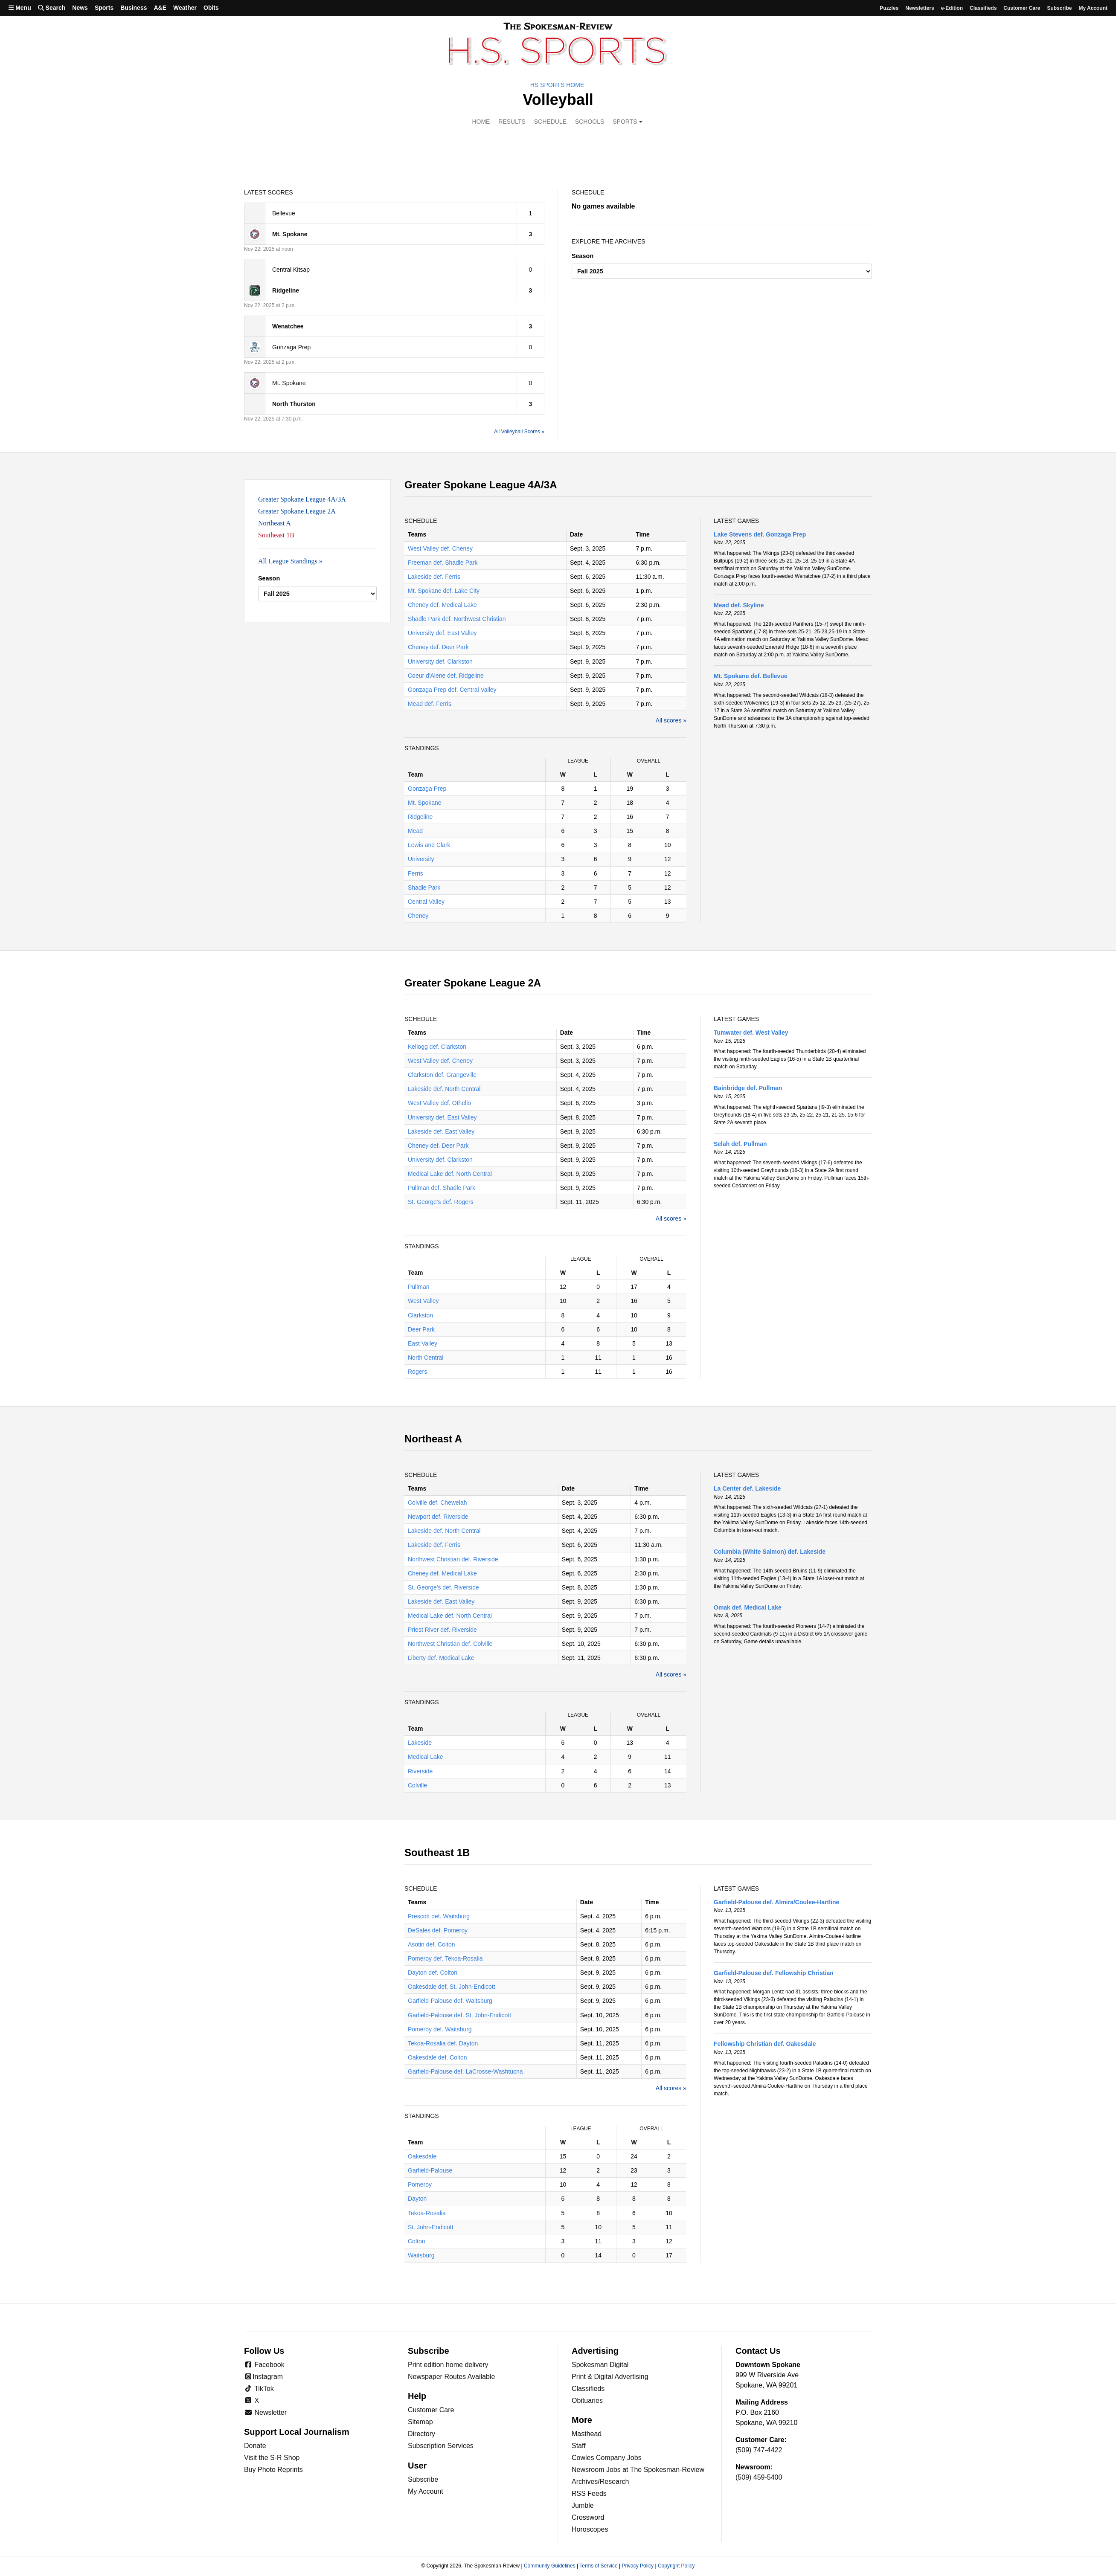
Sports (104, 7)
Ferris (415, 873)
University (421, 859)
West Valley (423, 1300)
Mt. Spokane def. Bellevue (751, 676)
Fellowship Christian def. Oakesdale (765, 2043)
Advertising (595, 2351)
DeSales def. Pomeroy (438, 1930)
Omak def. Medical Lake (748, 1607)
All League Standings (287, 561)
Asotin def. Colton (431, 1944)
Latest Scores (268, 192)
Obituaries (587, 2400)
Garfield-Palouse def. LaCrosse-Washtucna (465, 2071)
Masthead (587, 2433)
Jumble (583, 2505)
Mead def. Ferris (429, 703)
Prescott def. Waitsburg (439, 1916)
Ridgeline (420, 816)
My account (1092, 8)
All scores (669, 720)
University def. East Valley (442, 632)
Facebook (264, 2364)
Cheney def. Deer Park (438, 647)
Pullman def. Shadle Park (441, 1187)
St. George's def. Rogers (441, 1201)
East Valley (422, 1343)
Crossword (588, 2517)
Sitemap (420, 2421)
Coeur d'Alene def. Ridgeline (446, 675)
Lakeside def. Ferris (434, 576)
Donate (255, 2445)
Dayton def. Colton (432, 1972)
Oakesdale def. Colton (437, 2057)
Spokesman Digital (600, 2364)
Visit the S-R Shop (271, 2457)
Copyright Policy (676, 2566)
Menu (20, 7)
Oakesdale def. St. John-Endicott (451, 1986)
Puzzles (889, 8)
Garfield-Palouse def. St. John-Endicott (459, 2015)
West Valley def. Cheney (440, 548)
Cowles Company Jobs (607, 2457)
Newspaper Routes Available (451, 2376)
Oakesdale (422, 2156)
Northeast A (274, 523)
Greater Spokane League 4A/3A (302, 499)
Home (481, 121)
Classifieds (983, 8)
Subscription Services (441, 2445)
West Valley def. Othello (439, 1102)
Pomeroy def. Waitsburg (440, 2029)
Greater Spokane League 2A (297, 511)
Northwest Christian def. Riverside (453, 1559)
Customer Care (1021, 8)
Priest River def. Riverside (442, 1629)
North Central (425, 1357)
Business (133, 7)
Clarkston (420, 1315)
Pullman (419, 1286)
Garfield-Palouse (430, 2170)
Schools (589, 121)
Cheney (418, 915)
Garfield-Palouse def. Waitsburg (450, 2000)
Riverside (420, 1771)
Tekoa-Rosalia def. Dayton (443, 2043)
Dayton (417, 2198)
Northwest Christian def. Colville (450, 1643)
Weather (185, 7)
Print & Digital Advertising (610, 2376)
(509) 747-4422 (758, 2450)
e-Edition (952, 8)
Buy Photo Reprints (273, 2469)
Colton (416, 2241)
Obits (211, 7)
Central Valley (426, 901)
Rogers (417, 1371)
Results (512, 121)
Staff (579, 2445)
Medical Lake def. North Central (450, 1173)
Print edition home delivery (448, 2364)
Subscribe (1059, 8)
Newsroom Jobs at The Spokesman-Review (638, 2469)
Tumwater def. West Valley (751, 1032)
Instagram (263, 2376)
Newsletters (919, 8)
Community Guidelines (549, 2566)
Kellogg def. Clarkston (437, 1046)
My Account (425, 2491)
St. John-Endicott (430, 2227)
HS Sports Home (557, 84)
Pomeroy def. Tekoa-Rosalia (445, 1958)
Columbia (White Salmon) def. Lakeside (769, 1551)
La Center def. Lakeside (747, 1488)
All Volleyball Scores (517, 432)
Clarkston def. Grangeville (442, 1074)
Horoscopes (590, 2529)
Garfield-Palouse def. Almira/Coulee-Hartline (776, 1902)
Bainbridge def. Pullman (748, 1088)
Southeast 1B (276, 535)
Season (582, 255)
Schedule (550, 121)
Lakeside (420, 1742)
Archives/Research (600, 2481)
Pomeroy (420, 2184)
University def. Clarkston (440, 661)
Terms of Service (598, 2566)
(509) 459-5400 (758, 2477)
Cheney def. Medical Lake (442, 604)
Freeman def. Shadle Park (442, 562)
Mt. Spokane (425, 802)
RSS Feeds (589, 2493)
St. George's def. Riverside (443, 1587)
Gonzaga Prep (427, 788)
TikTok (259, 2388)
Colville (417, 1785)
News (80, 7)
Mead (415, 830)
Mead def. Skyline (739, 605)
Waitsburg (421, 2255)
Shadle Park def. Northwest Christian (457, 618)
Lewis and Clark (429, 844)
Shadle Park (424, 887)
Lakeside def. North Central (444, 1088)
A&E (160, 7)
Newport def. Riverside (438, 1516)
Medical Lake (425, 1756)
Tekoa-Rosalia (427, 2213)
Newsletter (265, 2412)
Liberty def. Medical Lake (441, 1657)
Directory (421, 2433)
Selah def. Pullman (740, 1143)
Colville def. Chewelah (437, 1502)
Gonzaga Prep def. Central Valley (452, 689)
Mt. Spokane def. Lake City (444, 590)
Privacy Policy (638, 2566)
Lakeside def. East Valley (441, 1131)
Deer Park (421, 1329)
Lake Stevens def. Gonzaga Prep (760, 534)
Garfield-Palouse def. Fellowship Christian (774, 1973)
